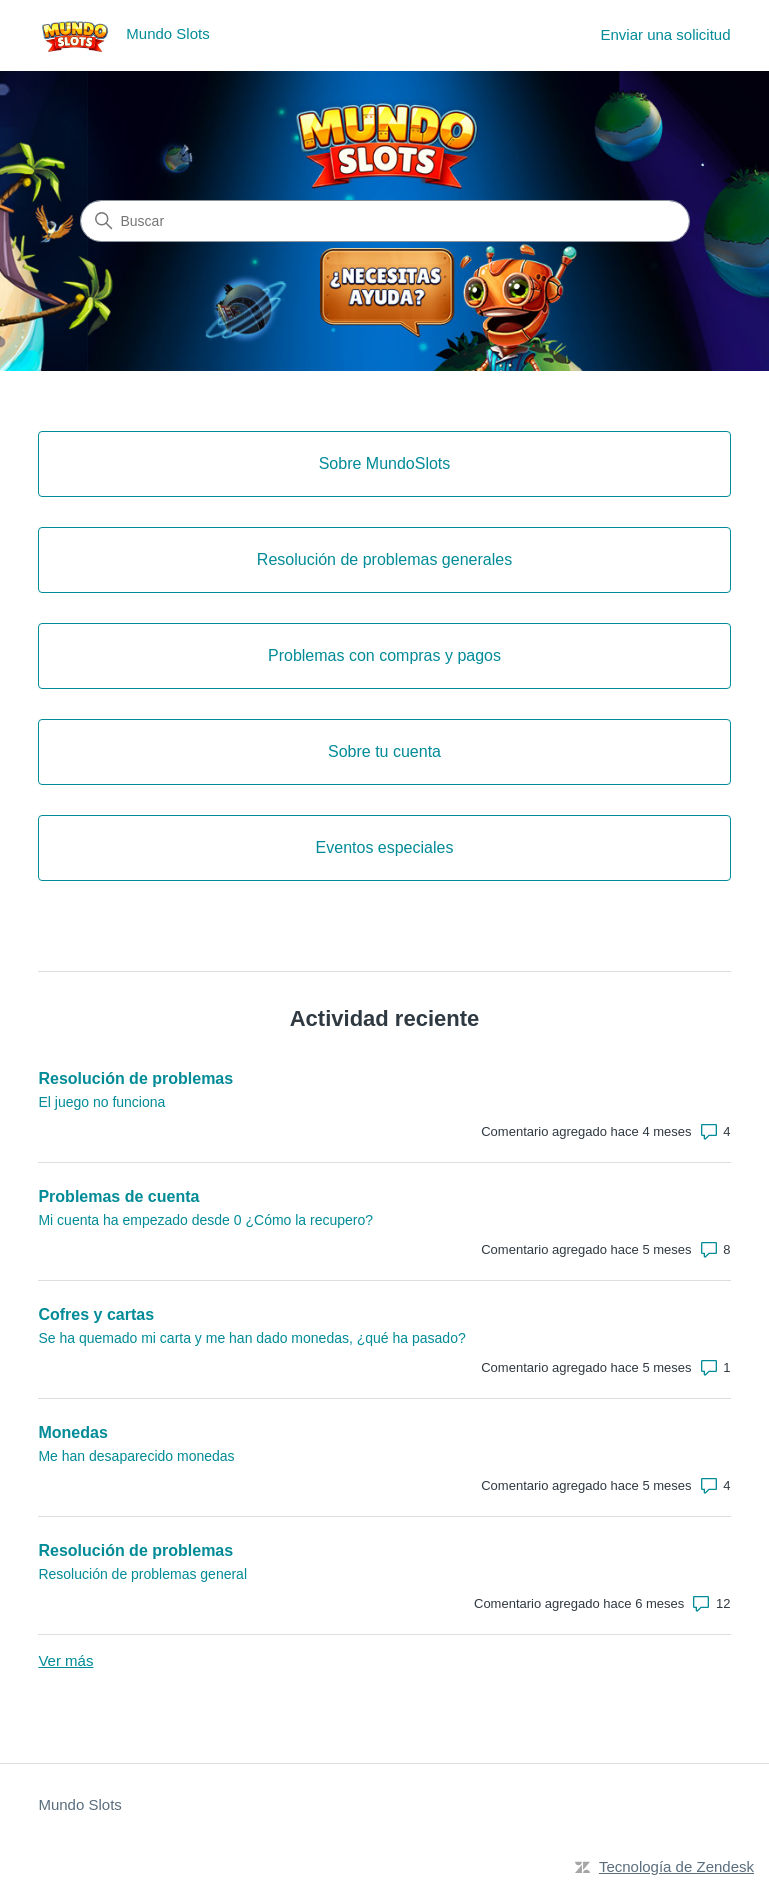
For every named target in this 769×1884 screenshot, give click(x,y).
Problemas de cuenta (118, 1196)
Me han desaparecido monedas (136, 1456)
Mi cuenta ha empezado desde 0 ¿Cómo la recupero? (205, 1220)
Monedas (72, 1432)
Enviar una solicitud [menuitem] (665, 34)
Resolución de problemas (135, 1078)
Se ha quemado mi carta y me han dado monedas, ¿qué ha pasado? (251, 1338)
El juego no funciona (101, 1102)
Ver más (65, 1660)
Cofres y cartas (96, 1314)
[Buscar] (385, 221)
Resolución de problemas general (142, 1574)
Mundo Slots (79, 1804)
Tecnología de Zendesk (676, 1866)
